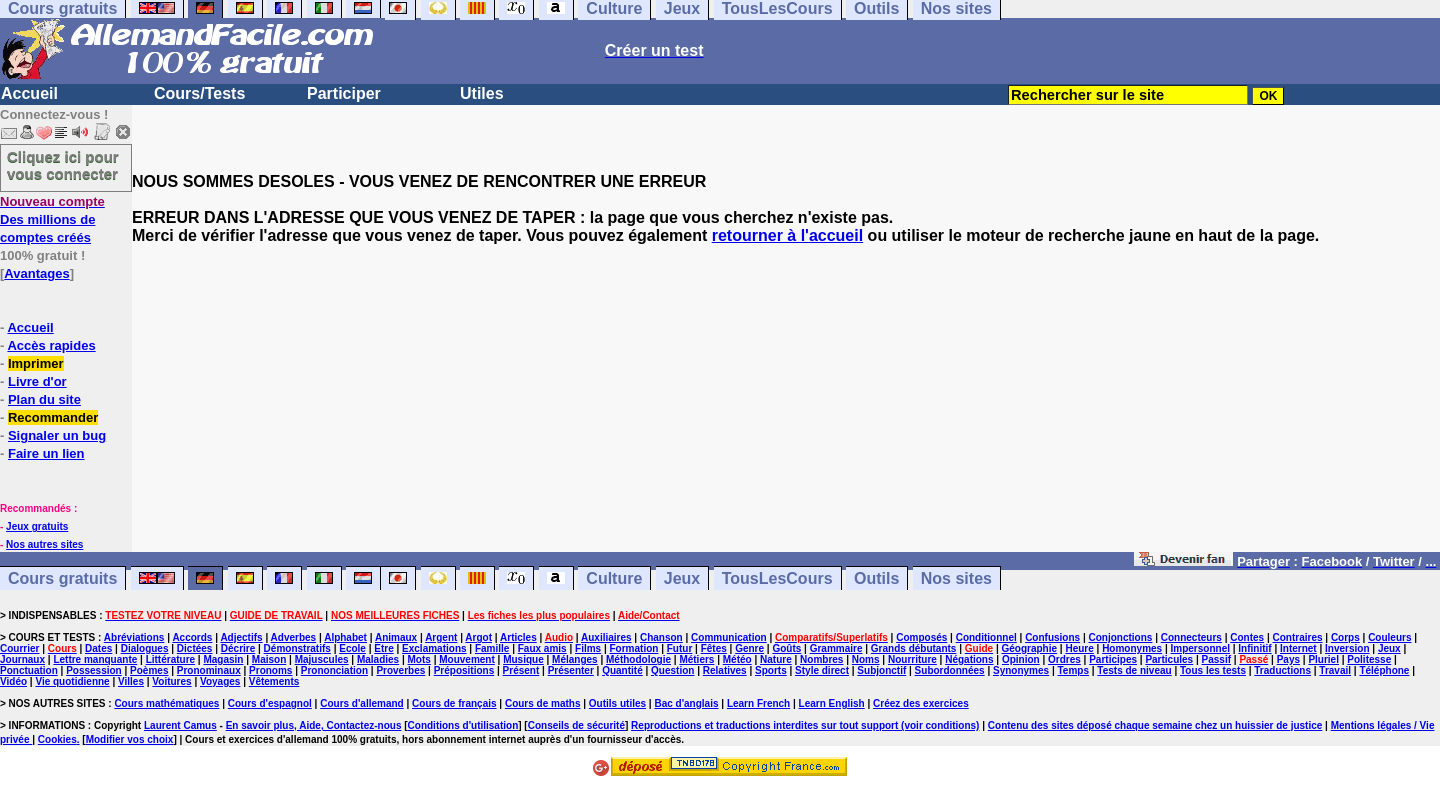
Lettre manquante (95, 659)
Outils (876, 578)
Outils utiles (617, 703)
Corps (1345, 637)
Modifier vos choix (130, 739)
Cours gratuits (62, 578)
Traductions (1282, 670)
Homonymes (1132, 648)
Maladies (378, 659)
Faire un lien (46, 453)
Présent (521, 670)
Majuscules (322, 659)
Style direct (822, 670)
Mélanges (575, 659)
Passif (1216, 659)
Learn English (832, 703)
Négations (969, 659)
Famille (492, 648)
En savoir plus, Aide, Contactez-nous (314, 725)
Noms (866, 659)
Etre (383, 648)
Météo (737, 659)
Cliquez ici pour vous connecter (63, 165)
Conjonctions (1121, 637)
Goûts (786, 648)
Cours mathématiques (166, 703)
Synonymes (1021, 670)
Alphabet (345, 637)
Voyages (220, 681)
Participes (1113, 659)
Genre (749, 648)
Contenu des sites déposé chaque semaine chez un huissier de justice (1155, 725)
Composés (921, 637)
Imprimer (36, 363)
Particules (1169, 659)
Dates (98, 648)
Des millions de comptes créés (52, 219)
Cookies (57, 739)
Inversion (1347, 648)
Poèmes (149, 670)
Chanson (661, 637)
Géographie (1029, 648)
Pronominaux (209, 670)
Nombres (821, 659)
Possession (94, 670)
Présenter (571, 670)
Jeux (682, 578)
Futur (680, 648)
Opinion (1021, 659)
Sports (771, 670)
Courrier (19, 648)
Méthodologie (638, 659)
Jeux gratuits (37, 526)
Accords (192, 637)
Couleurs (1389, 637)
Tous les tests (1213, 670)
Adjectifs (241, 637)
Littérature (170, 659)
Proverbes (400, 670)
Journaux (22, 659)
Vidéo (13, 681)
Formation (634, 648)
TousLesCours (777, 578)
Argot (478, 637)
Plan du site (44, 399)
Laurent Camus (180, 725)
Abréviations (134, 637)
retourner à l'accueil (787, 235)
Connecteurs (1191, 637)
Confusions (1052, 637)
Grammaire (836, 648)
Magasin (223, 659)
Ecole (352, 648)
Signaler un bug (57, 435)
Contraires (1298, 637)
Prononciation (334, 670)
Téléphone (1384, 670)
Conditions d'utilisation (463, 725)
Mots (419, 659)
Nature (776, 659)
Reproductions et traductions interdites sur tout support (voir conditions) (805, 725)
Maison (269, 659)
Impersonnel (1200, 648)
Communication (729, 637)
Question (672, 670)
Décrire (238, 648)
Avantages (36, 273)
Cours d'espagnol (270, 703)
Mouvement (467, 659)
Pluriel (1323, 659)
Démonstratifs (297, 648)
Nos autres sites (44, 544)
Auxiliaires (606, 637)
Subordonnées (950, 670)
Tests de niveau (1134, 670)
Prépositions (464, 670)
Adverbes (294, 637)
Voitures (171, 681)
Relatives (725, 670)
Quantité (622, 670)
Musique (523, 659)
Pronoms (270, 670)
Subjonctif (881, 670)
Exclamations (434, 648)
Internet (1298, 648)
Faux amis (542, 648)
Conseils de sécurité (576, 725)
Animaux (396, 637)
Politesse (1369, 659)
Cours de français (454, 703)
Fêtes (714, 648)
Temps (1073, 670)
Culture (614, 578)
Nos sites (956, 578)
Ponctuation (29, 670)
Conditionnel (986, 637)
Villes (131, 681)
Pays (1288, 659)
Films (588, 648)
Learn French (758, 703)
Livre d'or (37, 381)
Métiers (696, 659)
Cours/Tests (199, 93)
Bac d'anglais (686, 703)
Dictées (195, 648)
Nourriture (912, 659)
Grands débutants (914, 648)
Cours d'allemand (362, 703)
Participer (344, 93)
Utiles (482, 93)
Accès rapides (51, 345)
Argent (441, 637)
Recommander (53, 417)
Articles (518, 637)
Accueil (29, 93)
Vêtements (274, 681)
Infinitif (1254, 648)
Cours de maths (543, 703)
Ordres (1064, 659)
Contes (1247, 637)
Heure (1079, 648)
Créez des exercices (921, 703)
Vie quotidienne (72, 681)
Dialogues (145, 648)
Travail (1335, 670)
